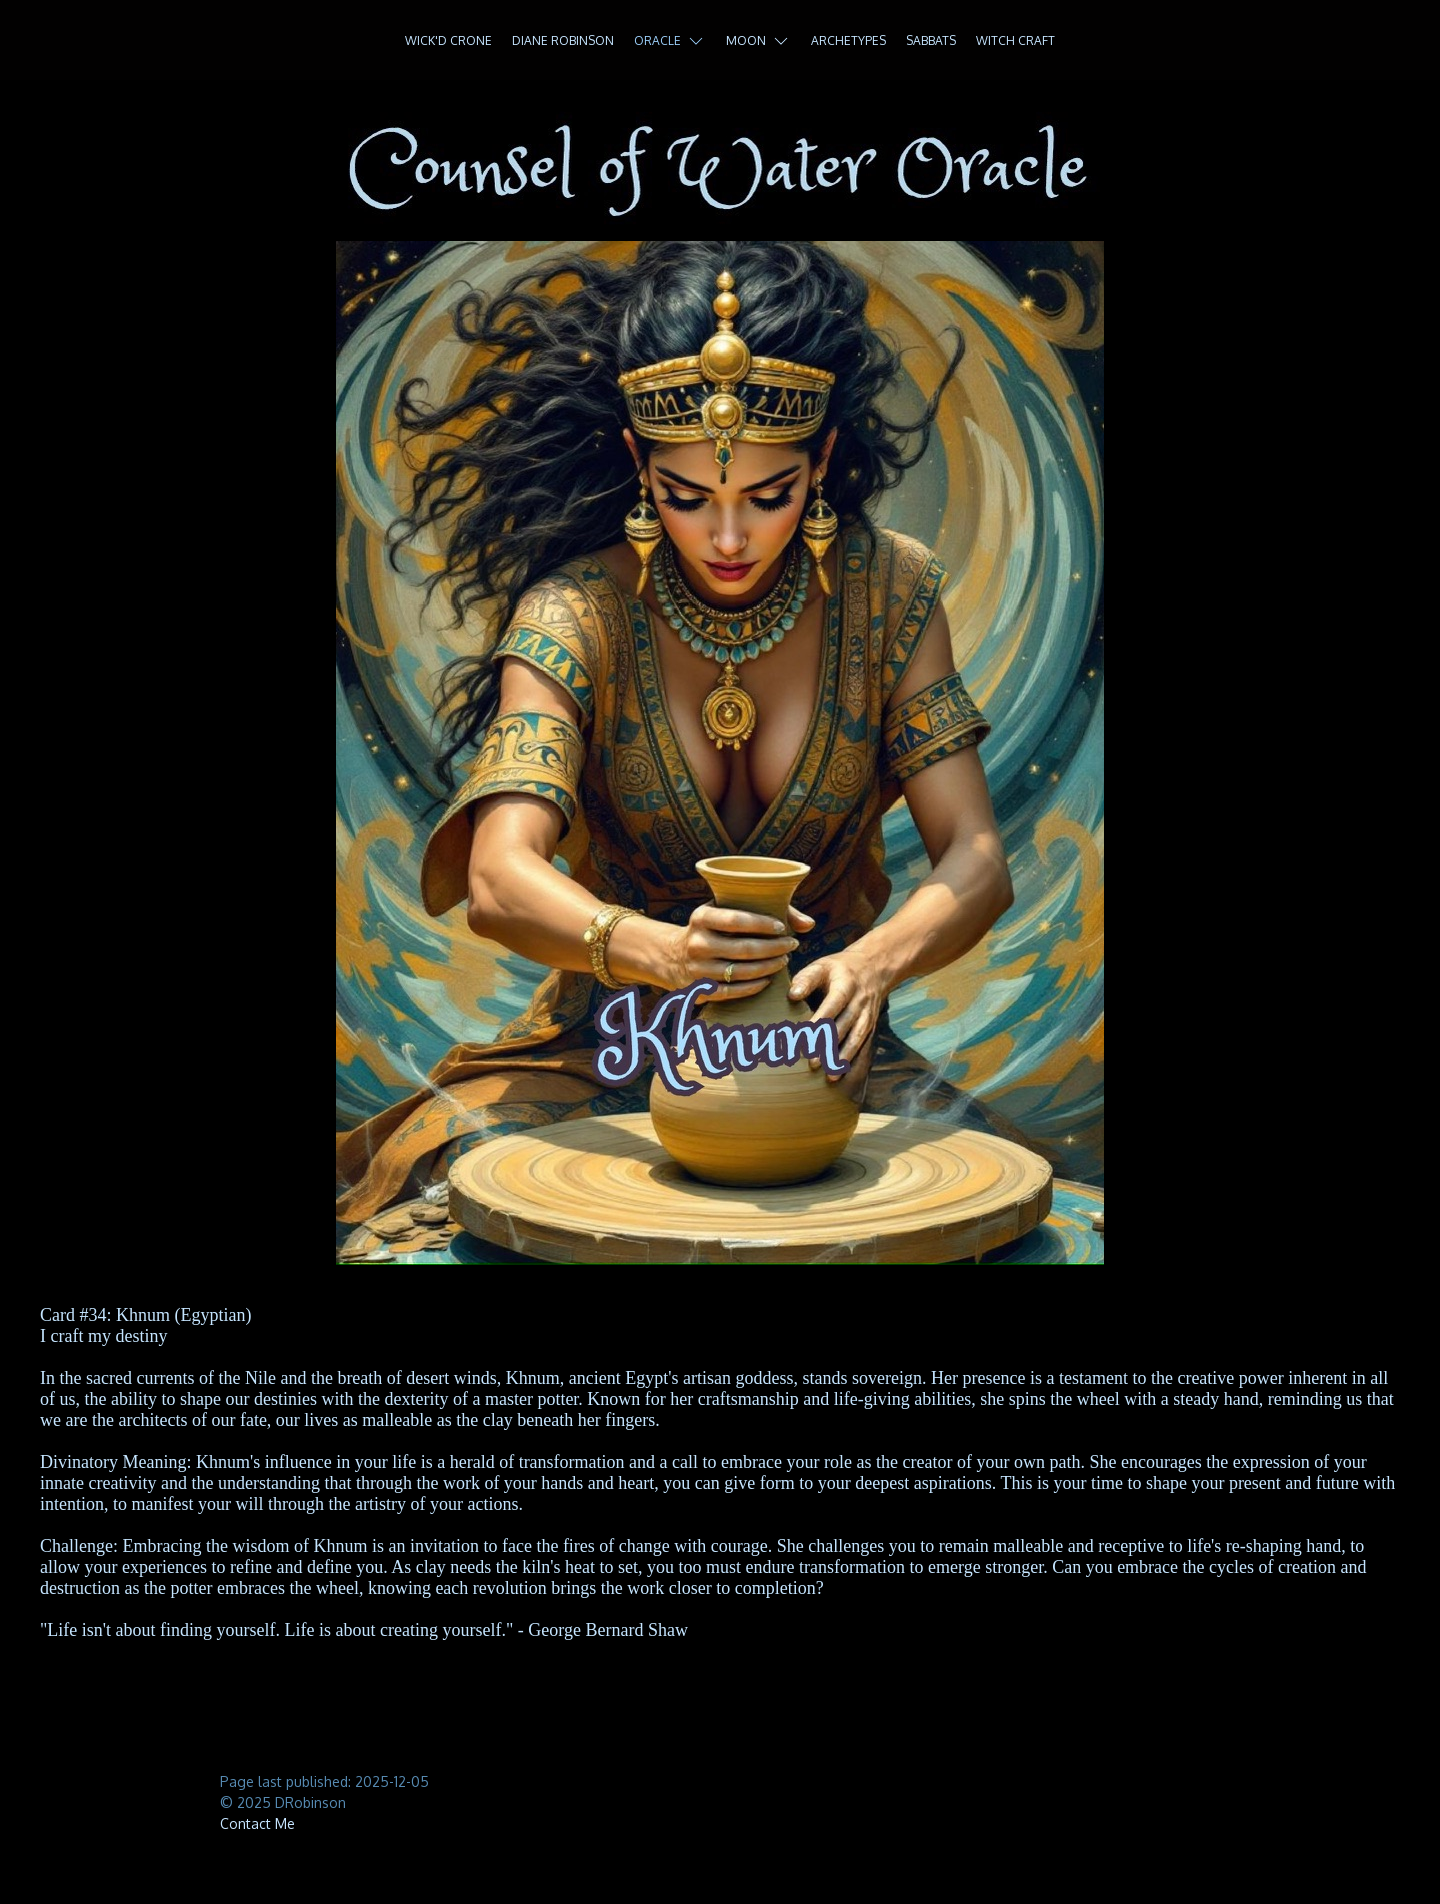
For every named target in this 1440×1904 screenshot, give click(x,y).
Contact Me (257, 1823)
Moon (758, 41)
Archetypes (848, 40)
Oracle (670, 41)
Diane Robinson (563, 40)
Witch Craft (1015, 40)
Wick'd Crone (448, 40)
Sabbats (931, 40)
